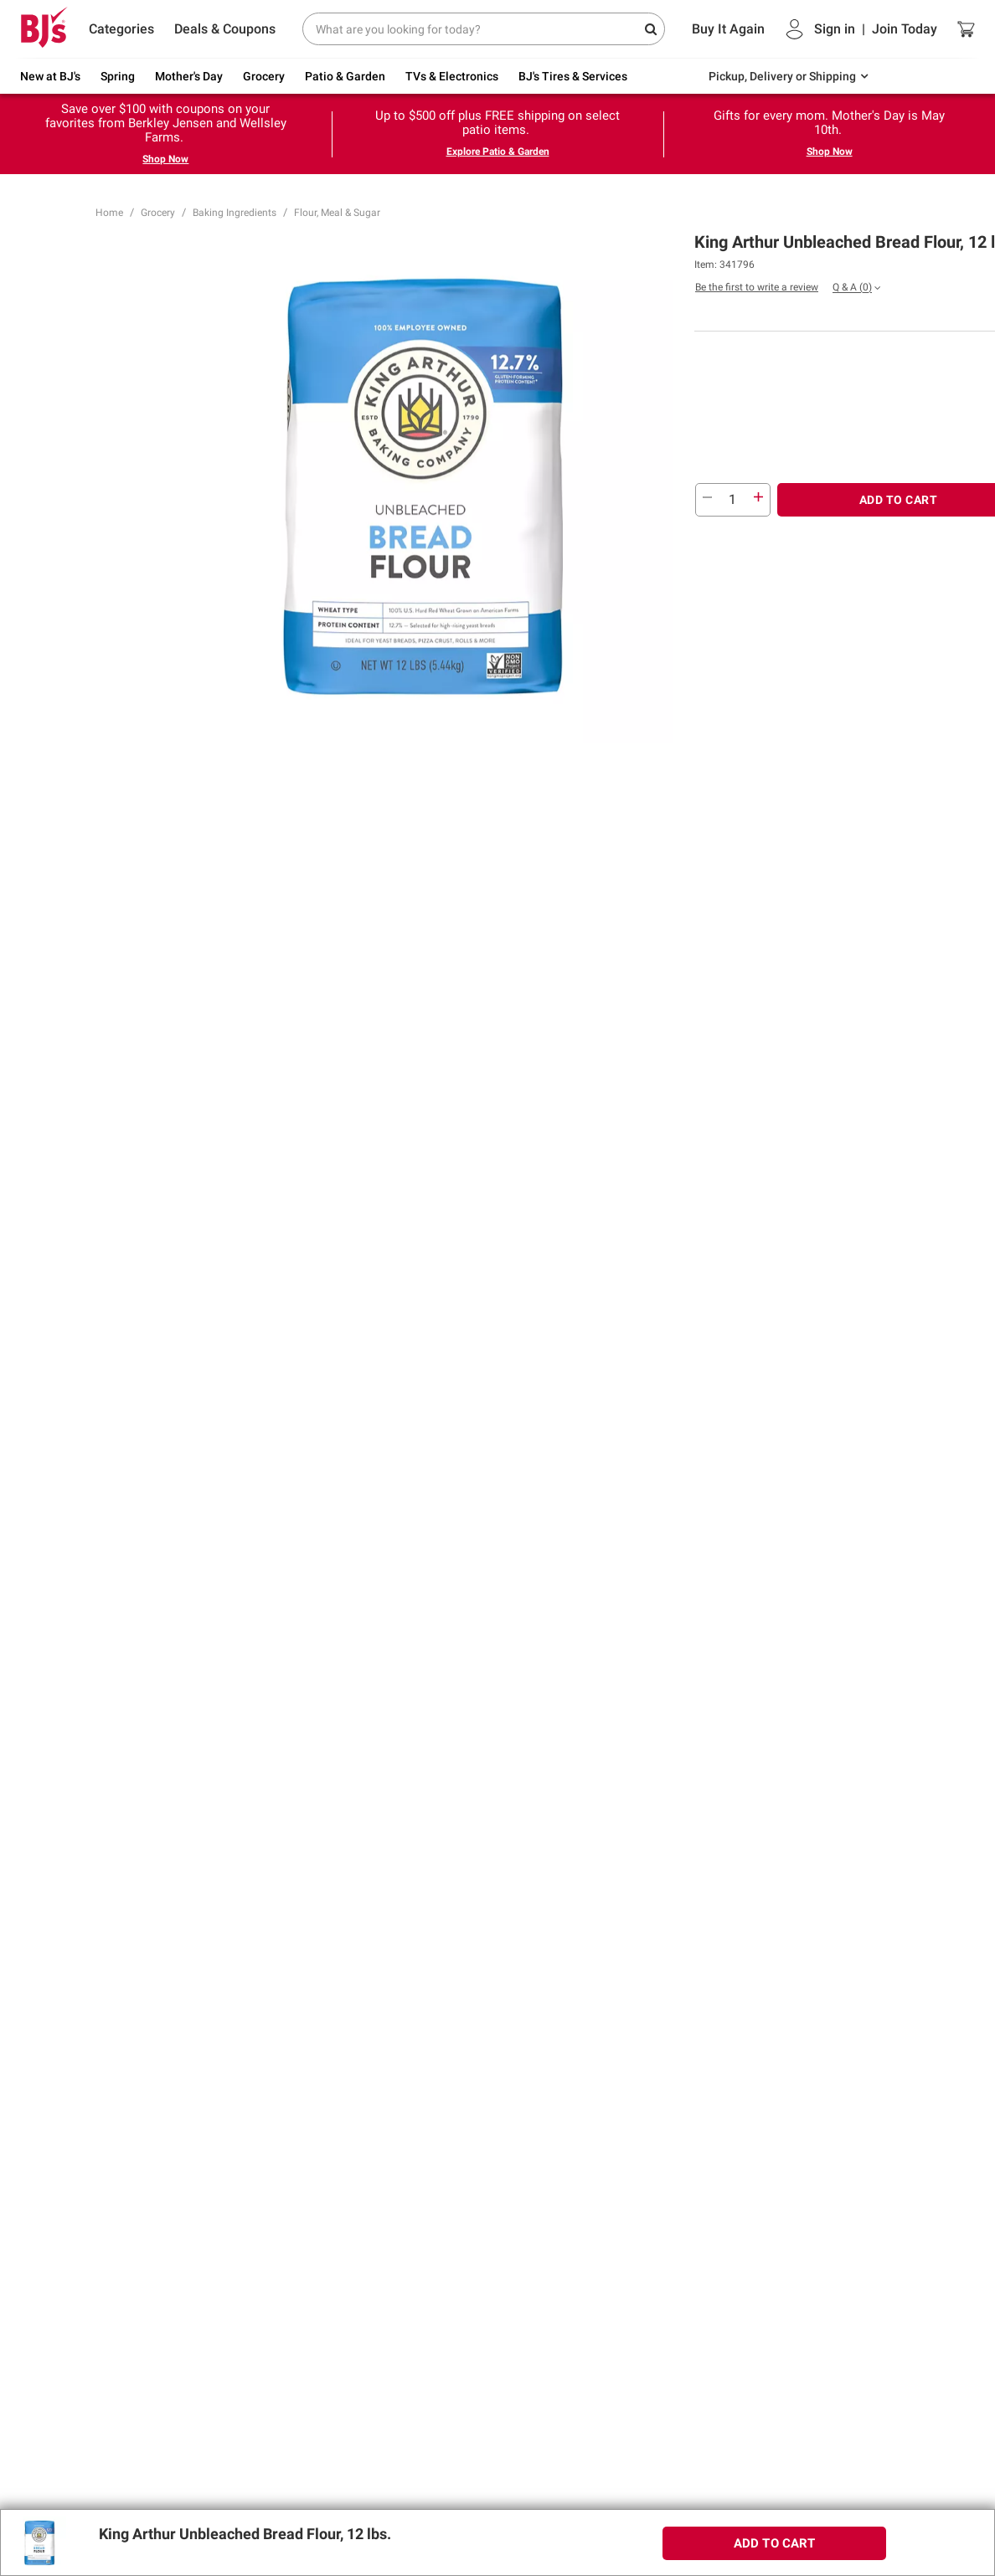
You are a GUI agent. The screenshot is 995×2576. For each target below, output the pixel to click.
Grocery (264, 76)
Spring (118, 76)
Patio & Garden (345, 76)
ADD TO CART (774, 2543)
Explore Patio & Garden (497, 151)
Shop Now (165, 159)
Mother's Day (189, 76)
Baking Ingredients (234, 213)
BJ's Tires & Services (572, 76)
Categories (121, 29)
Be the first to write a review (756, 287)
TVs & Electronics (451, 76)
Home (109, 213)
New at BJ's (50, 76)
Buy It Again (728, 29)
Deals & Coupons (225, 29)
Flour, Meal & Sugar (337, 213)
